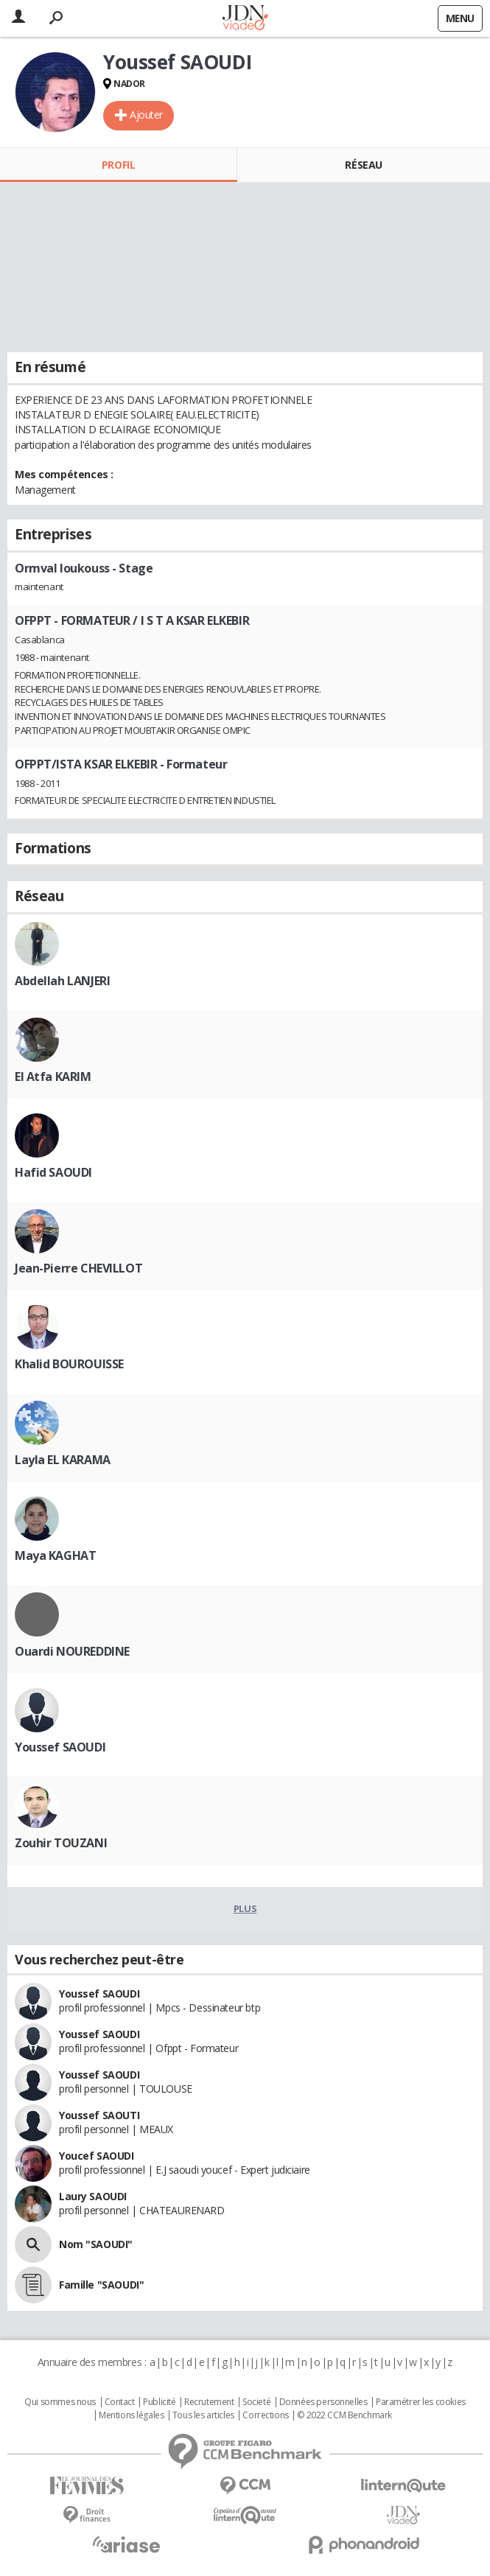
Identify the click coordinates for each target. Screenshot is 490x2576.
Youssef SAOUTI (99, 2115)
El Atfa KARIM (53, 1076)
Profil (118, 165)
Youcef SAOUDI (96, 2156)
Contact (120, 2402)
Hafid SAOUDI (53, 1172)
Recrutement (209, 2402)
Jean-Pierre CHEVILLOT (78, 1268)
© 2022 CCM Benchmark (344, 2415)
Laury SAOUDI (93, 2196)
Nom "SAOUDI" (96, 2244)
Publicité (159, 2402)
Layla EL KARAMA (63, 1460)
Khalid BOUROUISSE (69, 1364)
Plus (245, 1908)
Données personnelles (323, 2402)
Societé (256, 2402)
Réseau (363, 165)
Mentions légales (131, 2415)
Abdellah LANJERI (62, 981)
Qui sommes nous (60, 2402)
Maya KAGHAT (55, 1555)
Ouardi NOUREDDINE (72, 1651)
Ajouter (146, 115)
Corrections (265, 2415)
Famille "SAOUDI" (101, 2285)
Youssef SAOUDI (60, 1747)
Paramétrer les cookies (421, 2402)
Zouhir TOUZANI (61, 1843)
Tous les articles (203, 2415)
